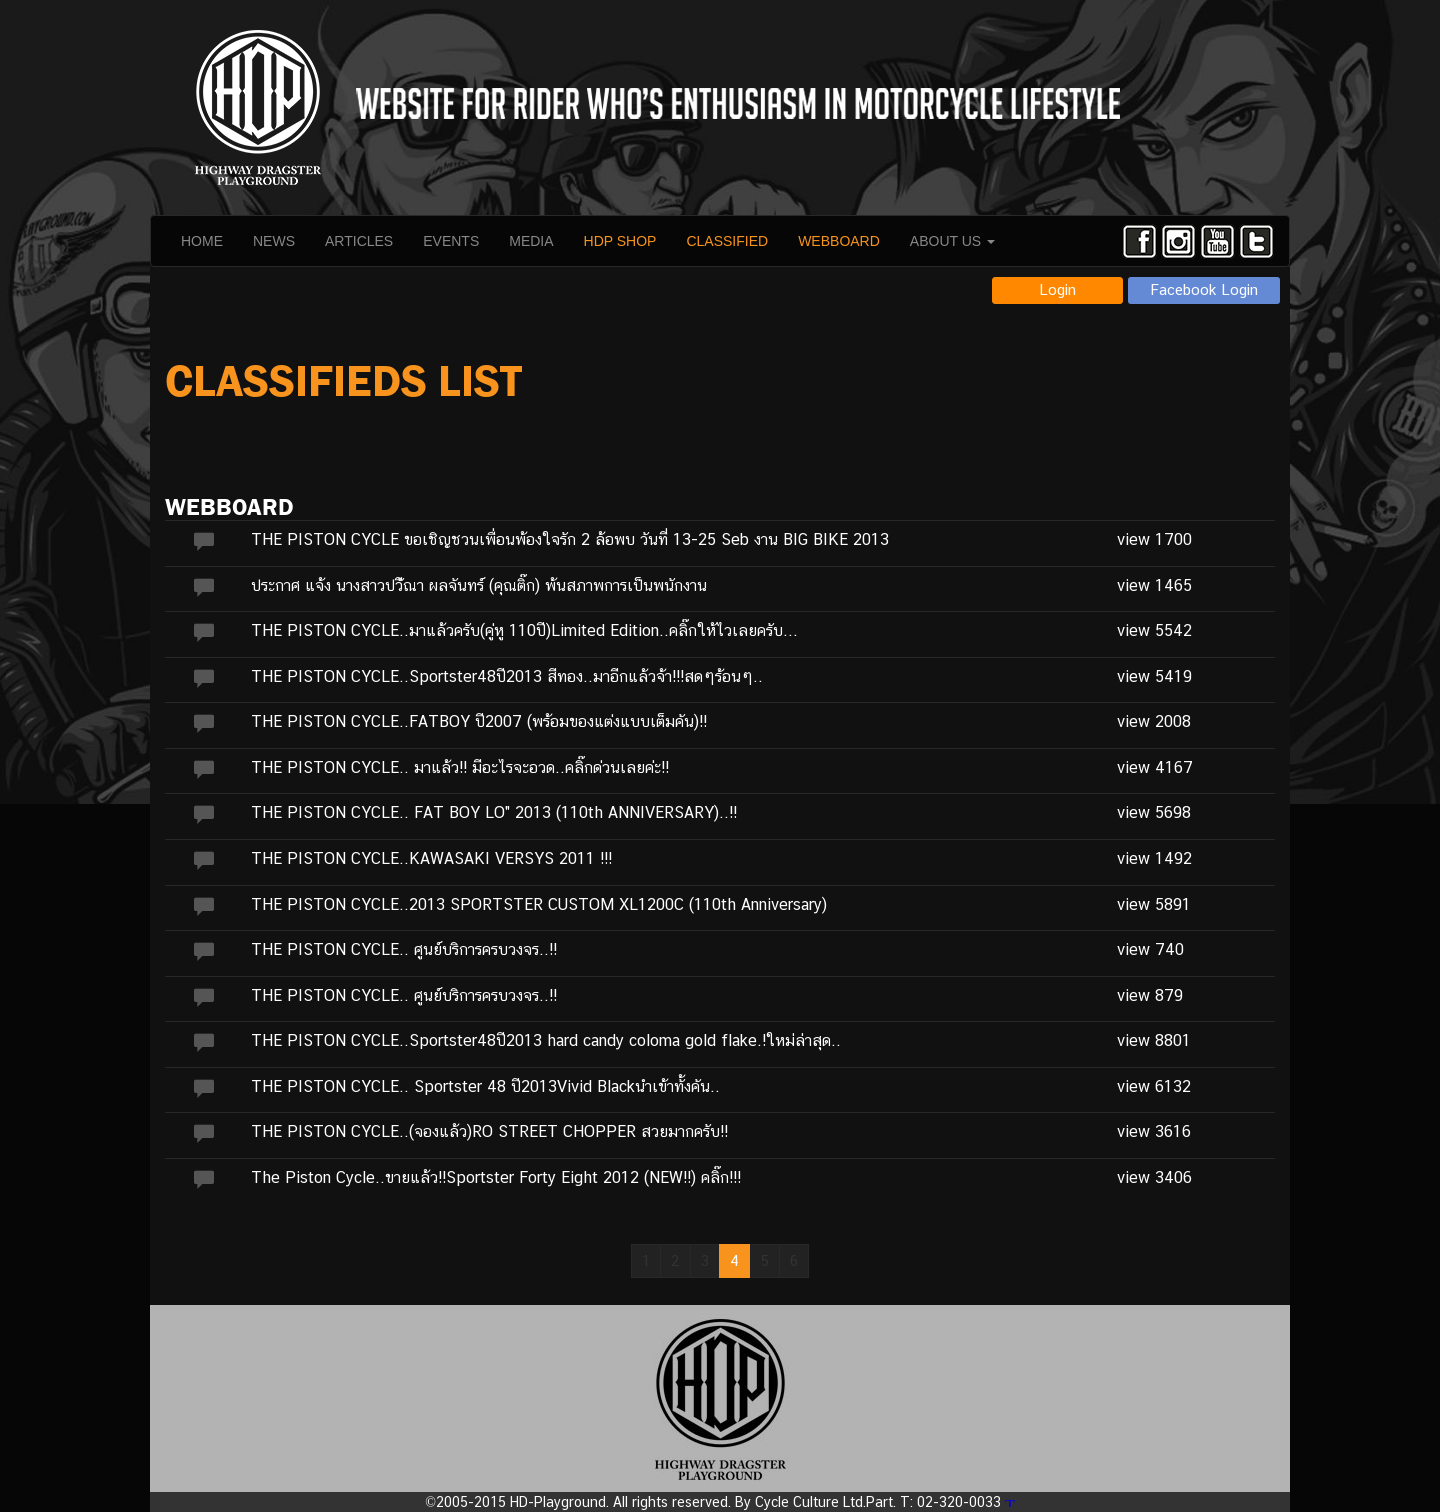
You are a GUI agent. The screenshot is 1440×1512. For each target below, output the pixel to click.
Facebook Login (1204, 289)
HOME (202, 241)
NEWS (274, 241)
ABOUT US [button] (952, 241)
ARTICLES (359, 241)
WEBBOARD (839, 241)
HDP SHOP (620, 241)
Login (1057, 289)
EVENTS (451, 241)
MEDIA (531, 241)
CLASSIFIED (727, 241)
